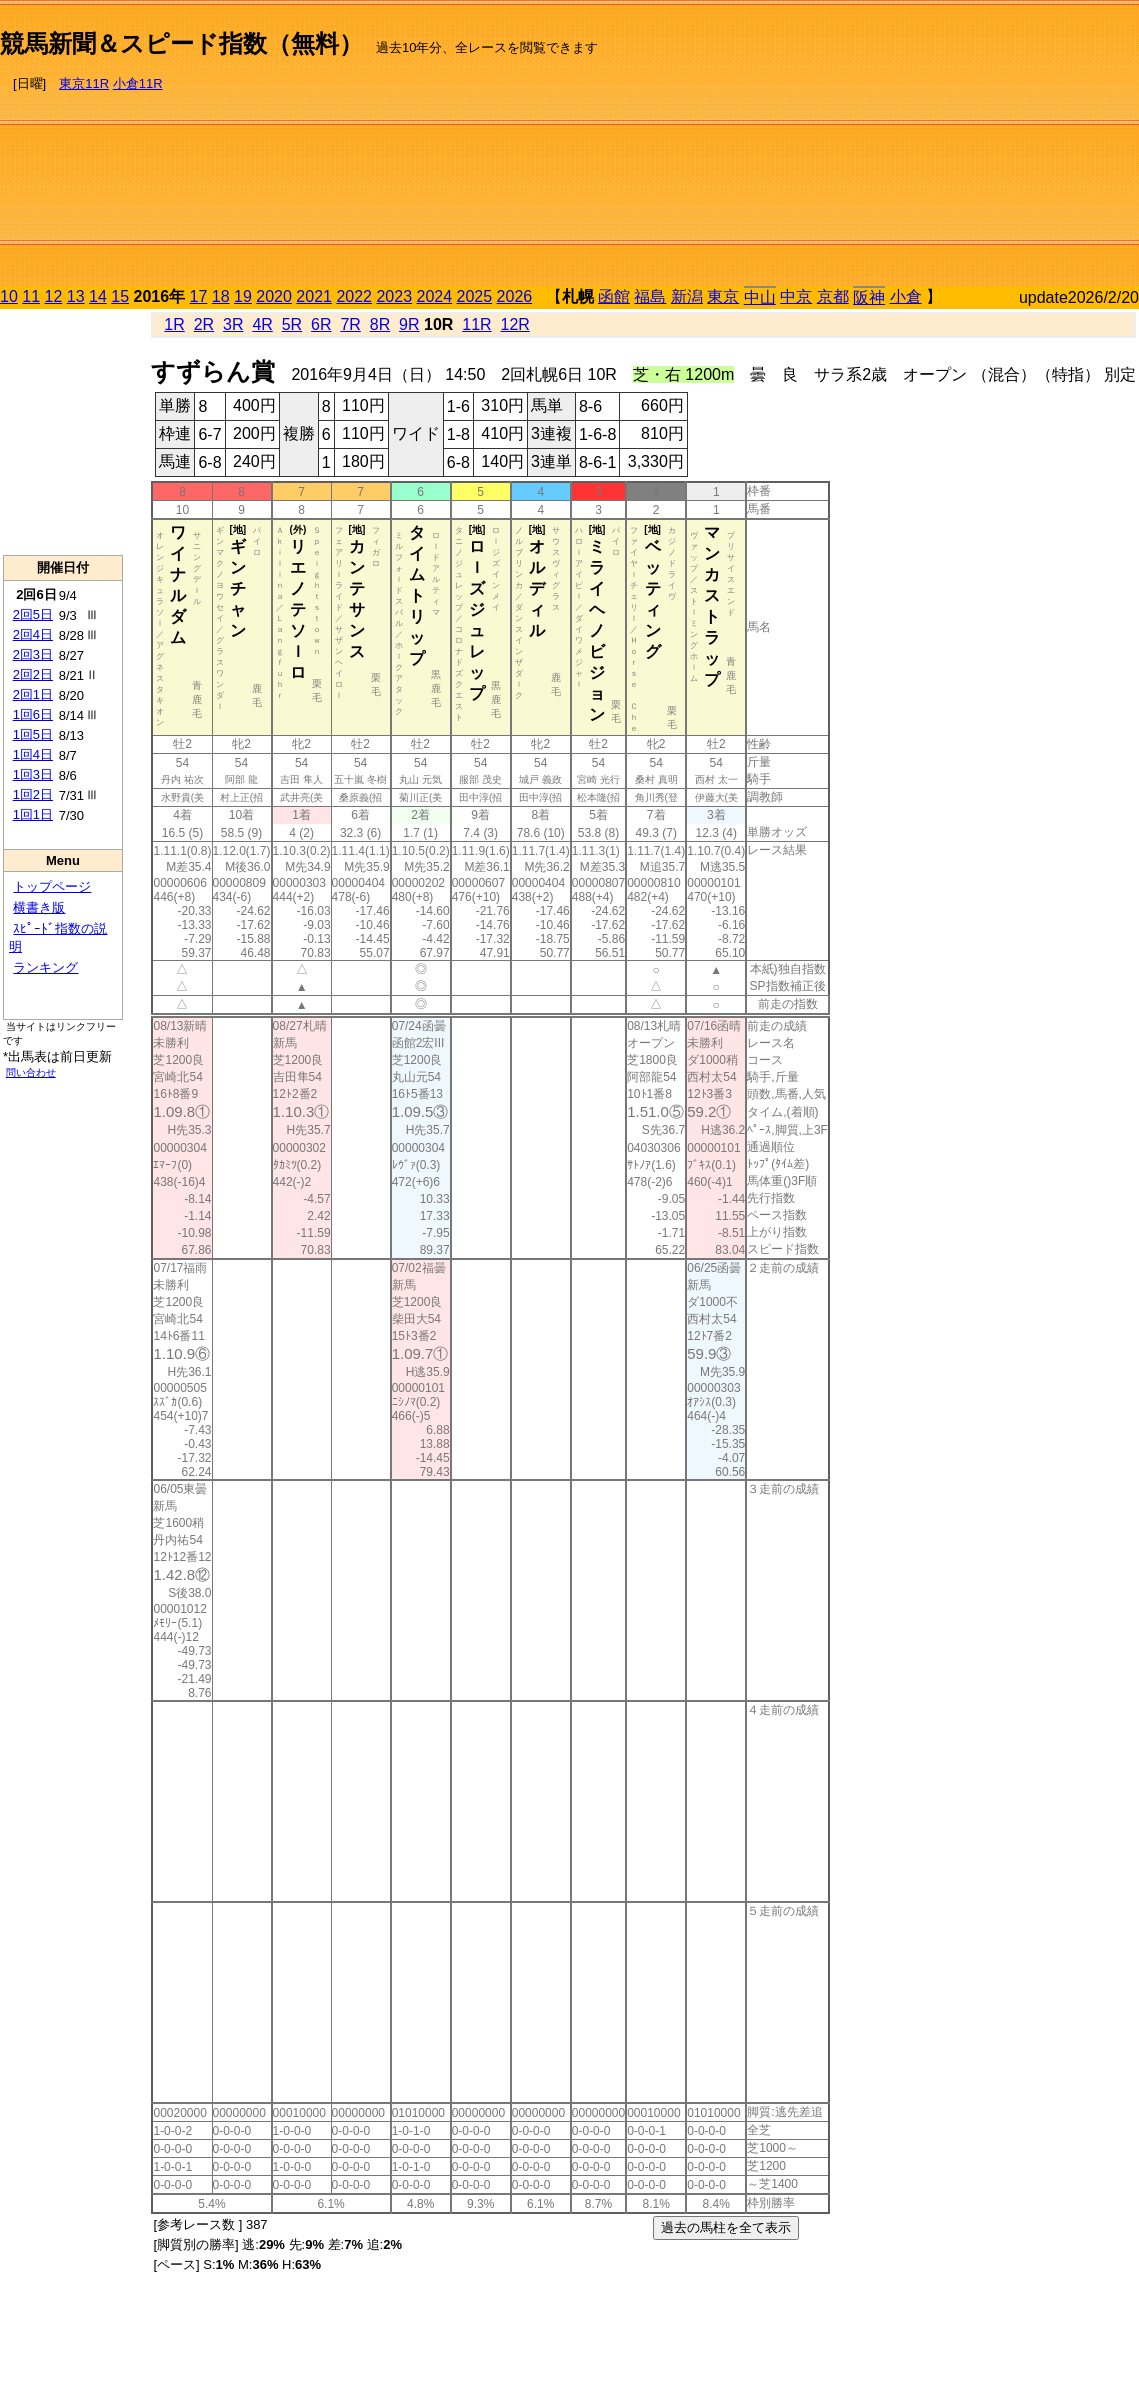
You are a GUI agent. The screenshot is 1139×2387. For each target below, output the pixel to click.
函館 (614, 296)
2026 (515, 296)
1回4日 (33, 754)
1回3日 (33, 774)
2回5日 (33, 614)
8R (380, 324)
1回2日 (33, 794)
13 (76, 296)
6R (321, 324)
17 (199, 296)
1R (174, 324)
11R (476, 324)
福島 (650, 296)
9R (409, 324)
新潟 (687, 296)
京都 (833, 296)
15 (120, 296)
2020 (274, 296)
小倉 (906, 296)
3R (233, 324)
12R (515, 324)
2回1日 (33, 694)
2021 (314, 296)
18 (221, 296)
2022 (354, 296)
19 (243, 296)
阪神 (869, 297)
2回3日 (33, 654)
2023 (394, 296)
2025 (475, 296)
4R (262, 324)
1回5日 (33, 734)
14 (98, 296)
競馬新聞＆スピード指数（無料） (181, 43)
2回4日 (33, 634)
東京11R (84, 83)
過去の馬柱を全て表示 (726, 2227)
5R (292, 324)
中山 (760, 297)
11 (31, 296)
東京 (723, 296)
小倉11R (138, 83)
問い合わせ (31, 1072)
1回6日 (33, 714)
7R (350, 324)
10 (9, 296)
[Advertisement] (926, 146)
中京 (796, 296)
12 (54, 296)
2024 (434, 296)
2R (204, 324)
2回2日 (33, 674)
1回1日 (33, 814)
